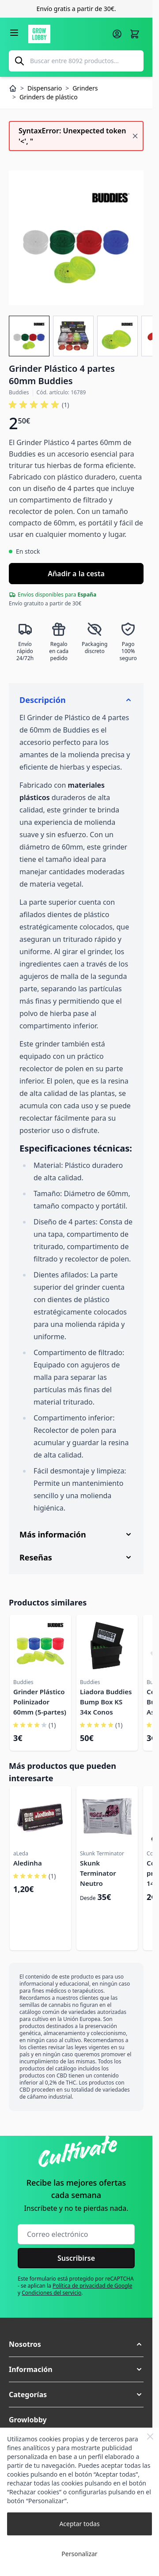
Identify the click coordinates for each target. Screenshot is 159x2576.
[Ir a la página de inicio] (67, 34)
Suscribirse (76, 2258)
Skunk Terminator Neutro (98, 1873)
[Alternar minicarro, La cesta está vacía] (134, 34)
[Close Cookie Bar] (150, 2436)
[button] (76, 2344)
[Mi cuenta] (117, 34)
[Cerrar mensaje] (135, 136)
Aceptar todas (79, 2523)
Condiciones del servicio (51, 2292)
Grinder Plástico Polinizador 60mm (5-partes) (39, 1701)
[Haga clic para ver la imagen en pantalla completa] (76, 237)
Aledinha (27, 1862)
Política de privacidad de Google (92, 2285)
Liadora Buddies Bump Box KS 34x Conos (106, 1701)
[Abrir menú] (14, 32)
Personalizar (79, 2554)
